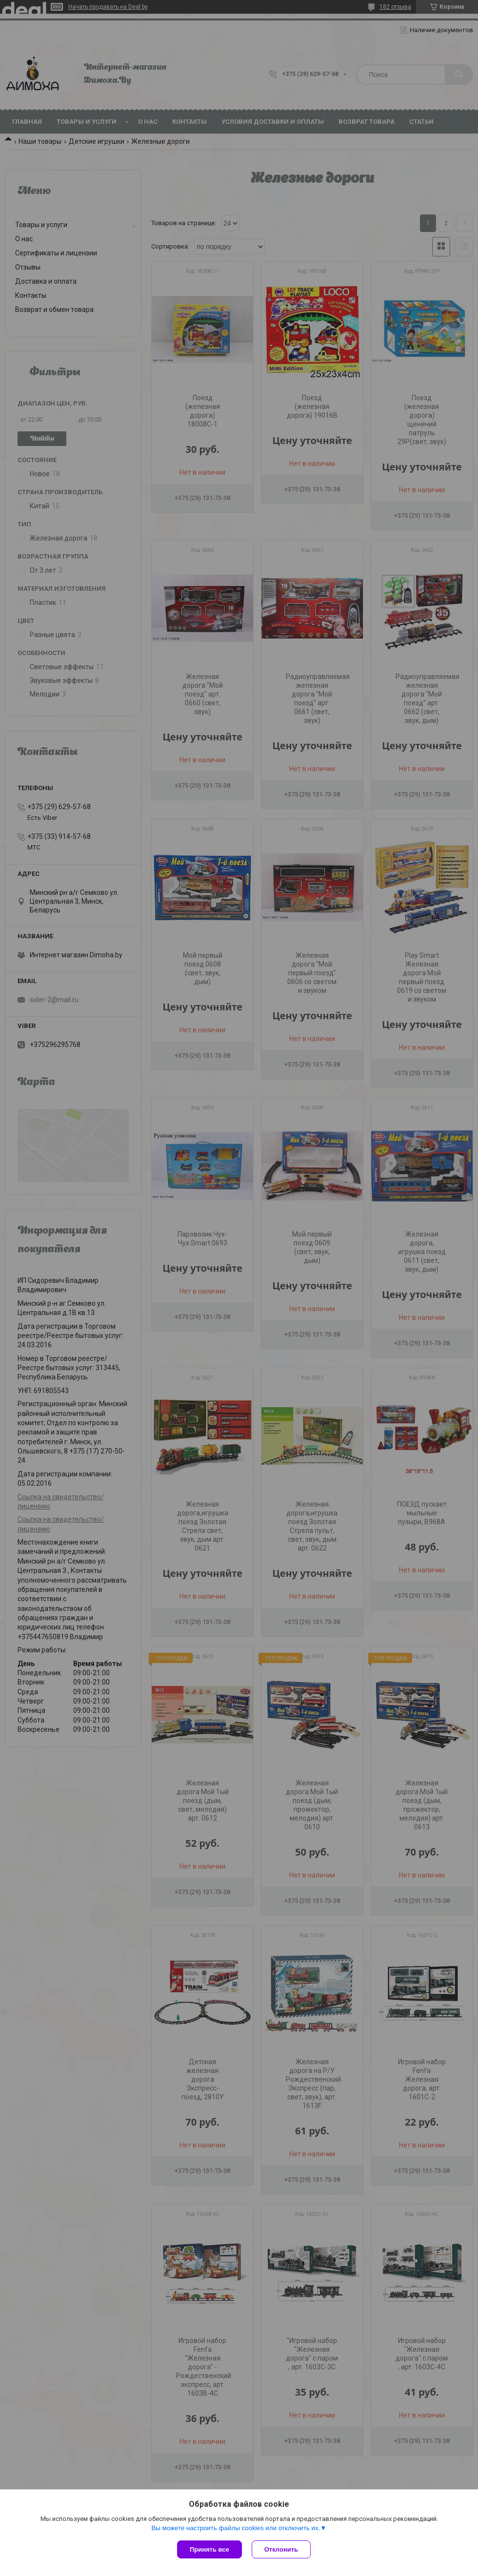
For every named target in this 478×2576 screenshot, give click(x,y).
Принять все (209, 2549)
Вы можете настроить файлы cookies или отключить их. (235, 2528)
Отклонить (281, 2549)
